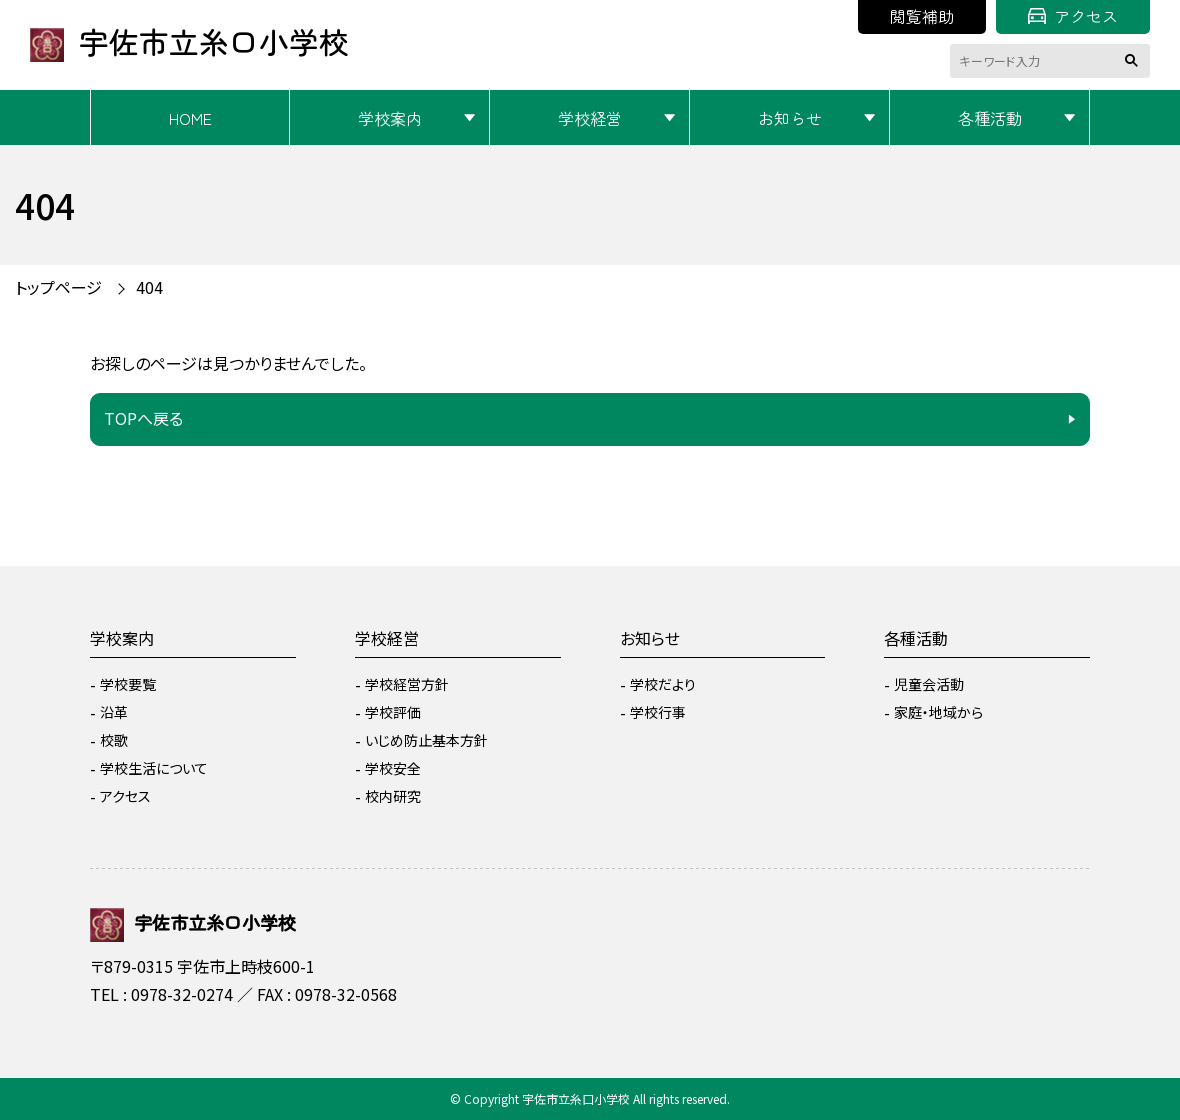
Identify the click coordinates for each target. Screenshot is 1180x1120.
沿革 (114, 712)
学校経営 (590, 118)
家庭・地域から (938, 712)
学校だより (663, 684)
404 (149, 287)
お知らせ (790, 118)
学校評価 (393, 712)
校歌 (114, 740)
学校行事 (658, 712)
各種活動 (990, 118)
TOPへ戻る (143, 418)
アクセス (1073, 16)
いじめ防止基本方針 (426, 740)
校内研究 (393, 796)
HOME (190, 118)
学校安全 (393, 768)
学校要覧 (128, 684)
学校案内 (390, 118)
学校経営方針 (407, 684)
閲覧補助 (922, 16)
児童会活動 (929, 684)
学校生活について (154, 768)
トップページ (58, 287)
